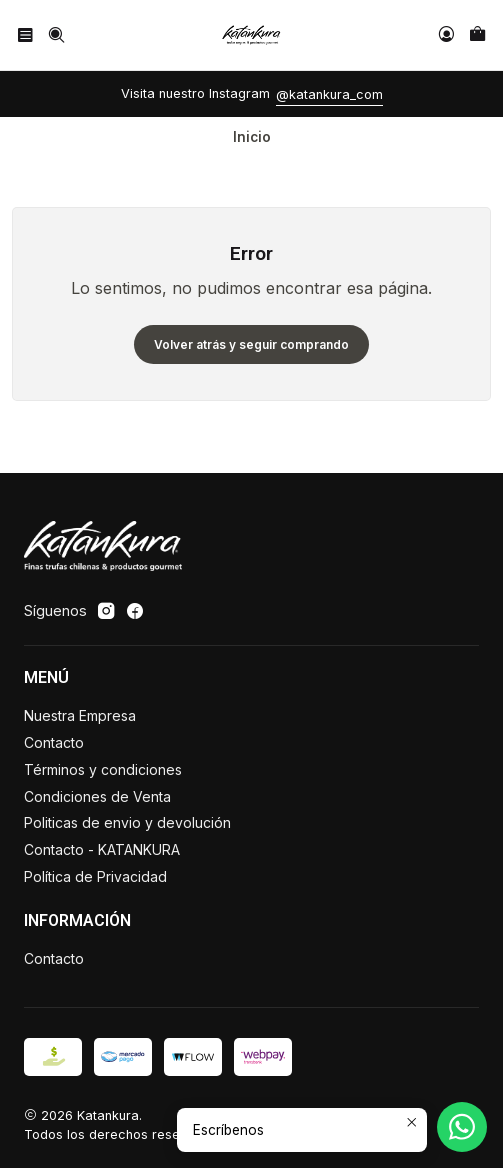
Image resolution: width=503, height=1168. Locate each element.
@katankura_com (329, 94)
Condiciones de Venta (97, 796)
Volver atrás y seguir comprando (251, 344)
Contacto (54, 742)
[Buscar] (55, 34)
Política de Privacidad (95, 876)
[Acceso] (446, 34)
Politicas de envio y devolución (127, 822)
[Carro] (477, 34)
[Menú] (25, 34)
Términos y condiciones (103, 769)
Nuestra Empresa (80, 715)
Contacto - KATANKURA (102, 849)
